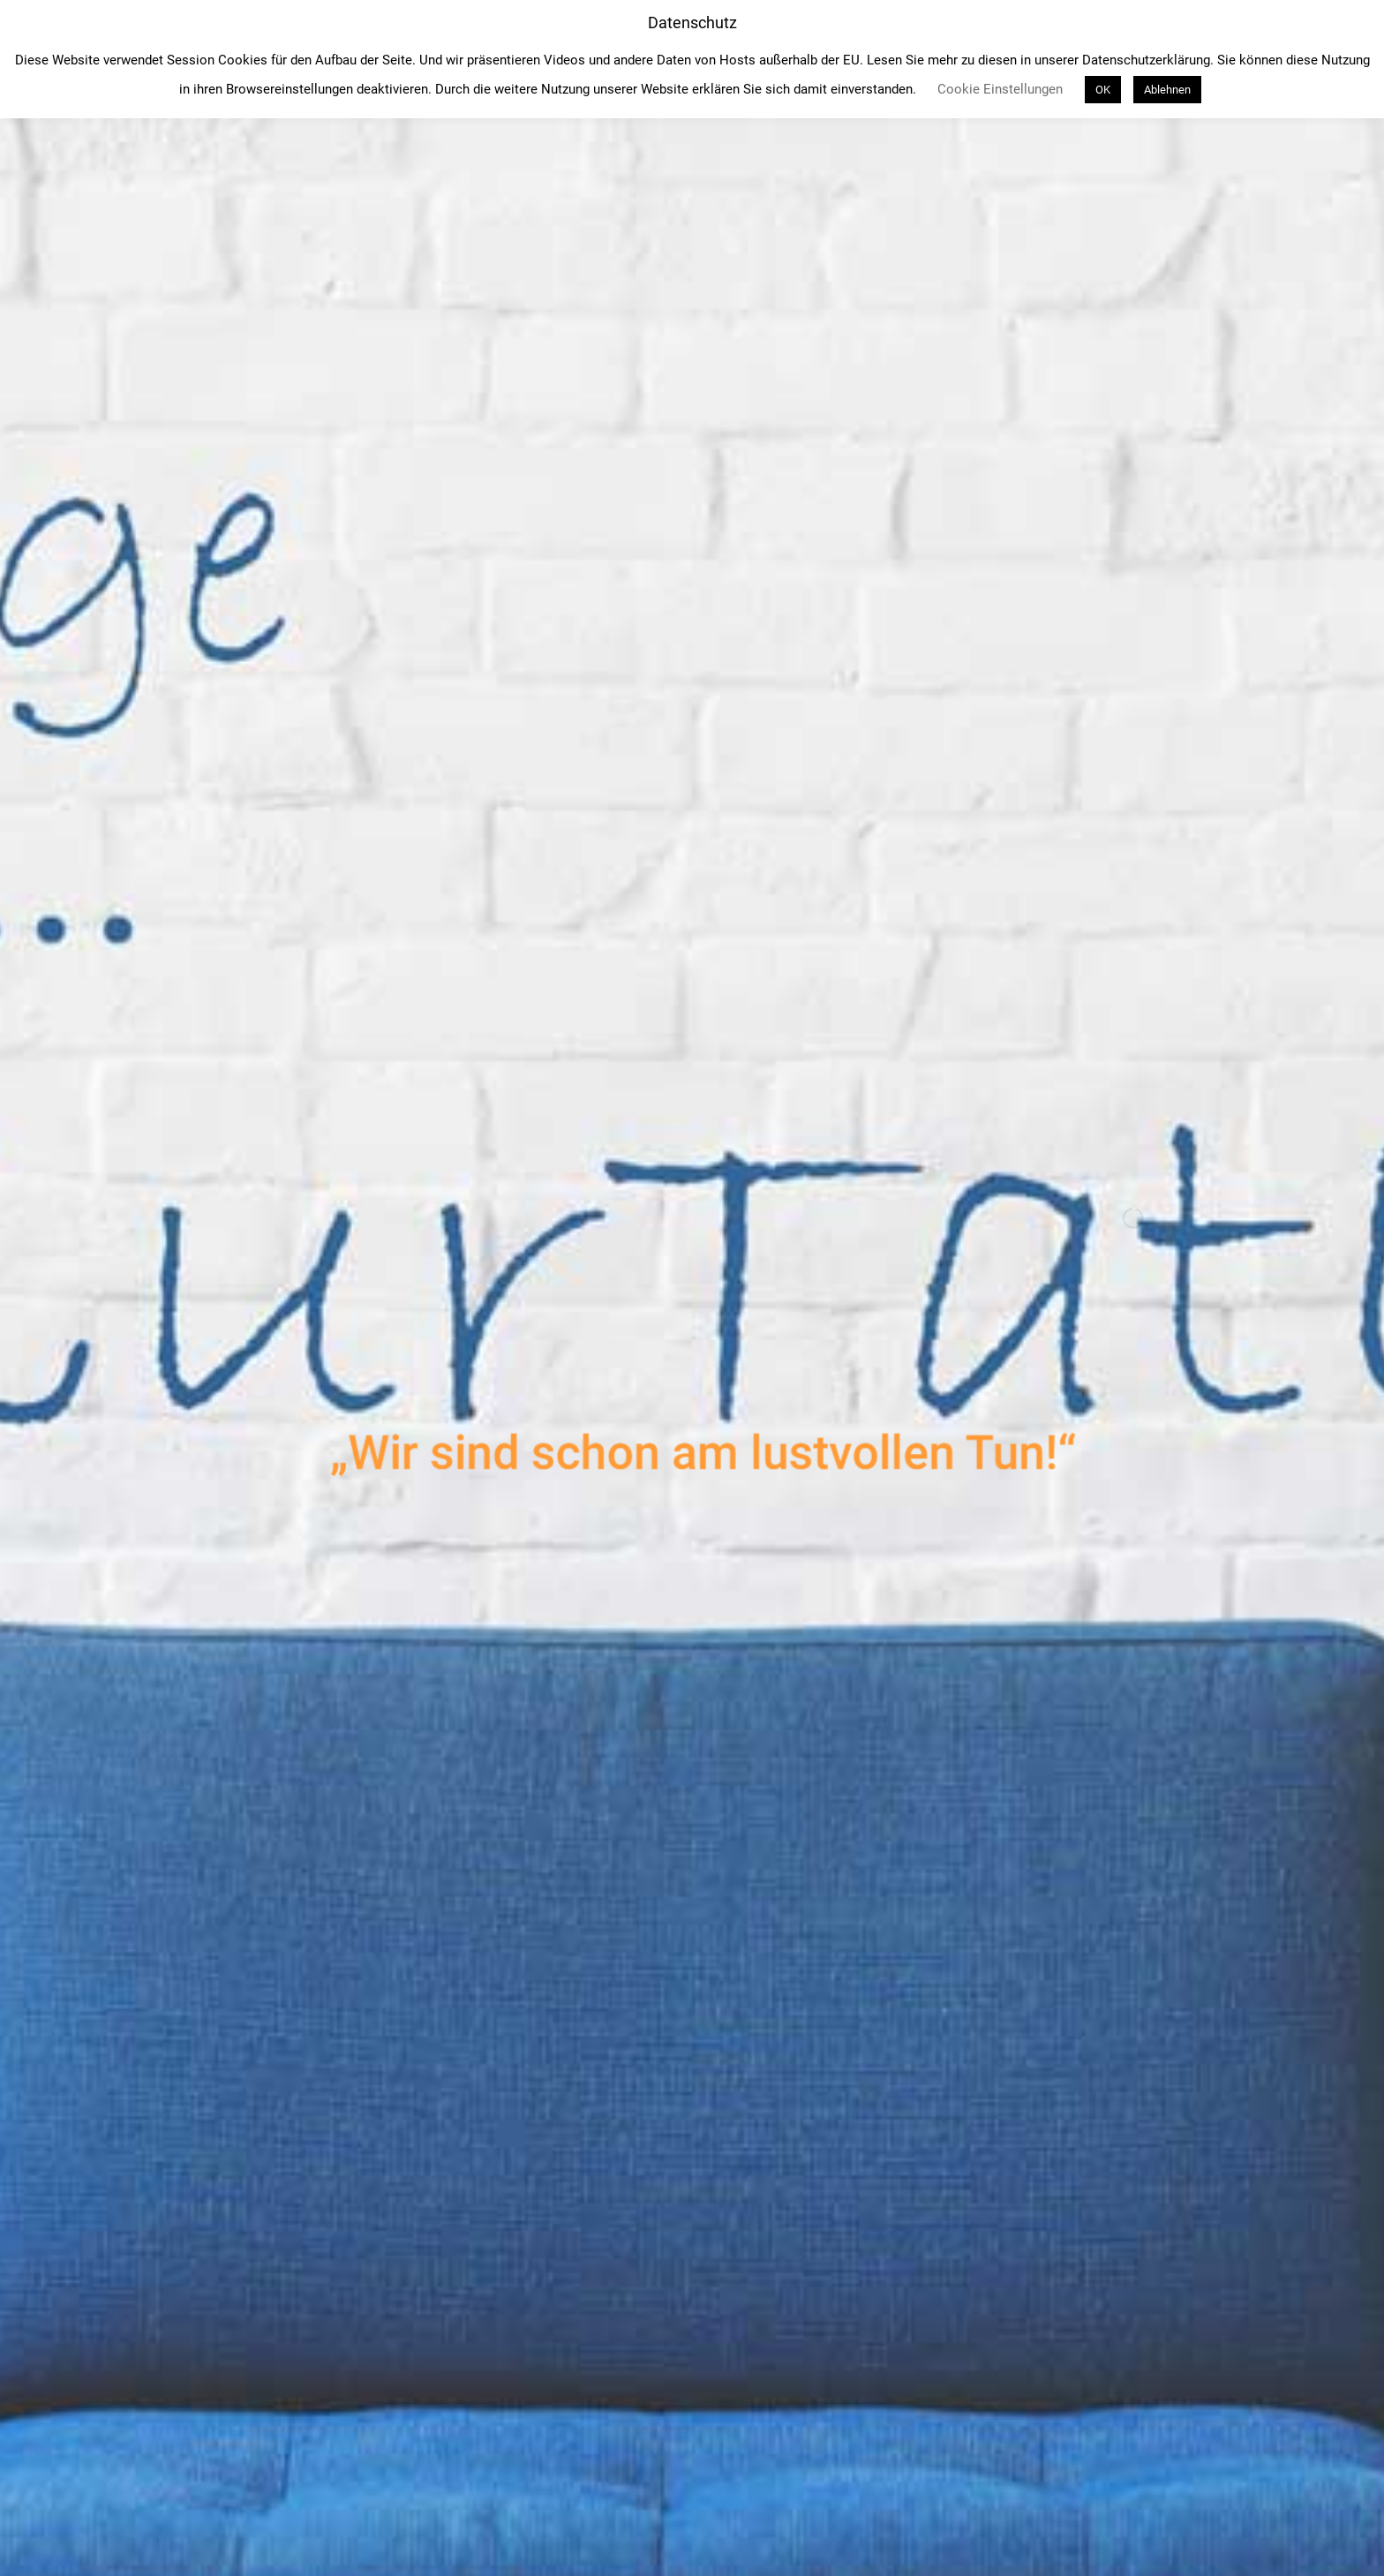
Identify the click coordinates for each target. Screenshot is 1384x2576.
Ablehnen (1167, 89)
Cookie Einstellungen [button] (1000, 89)
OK (1102, 89)
